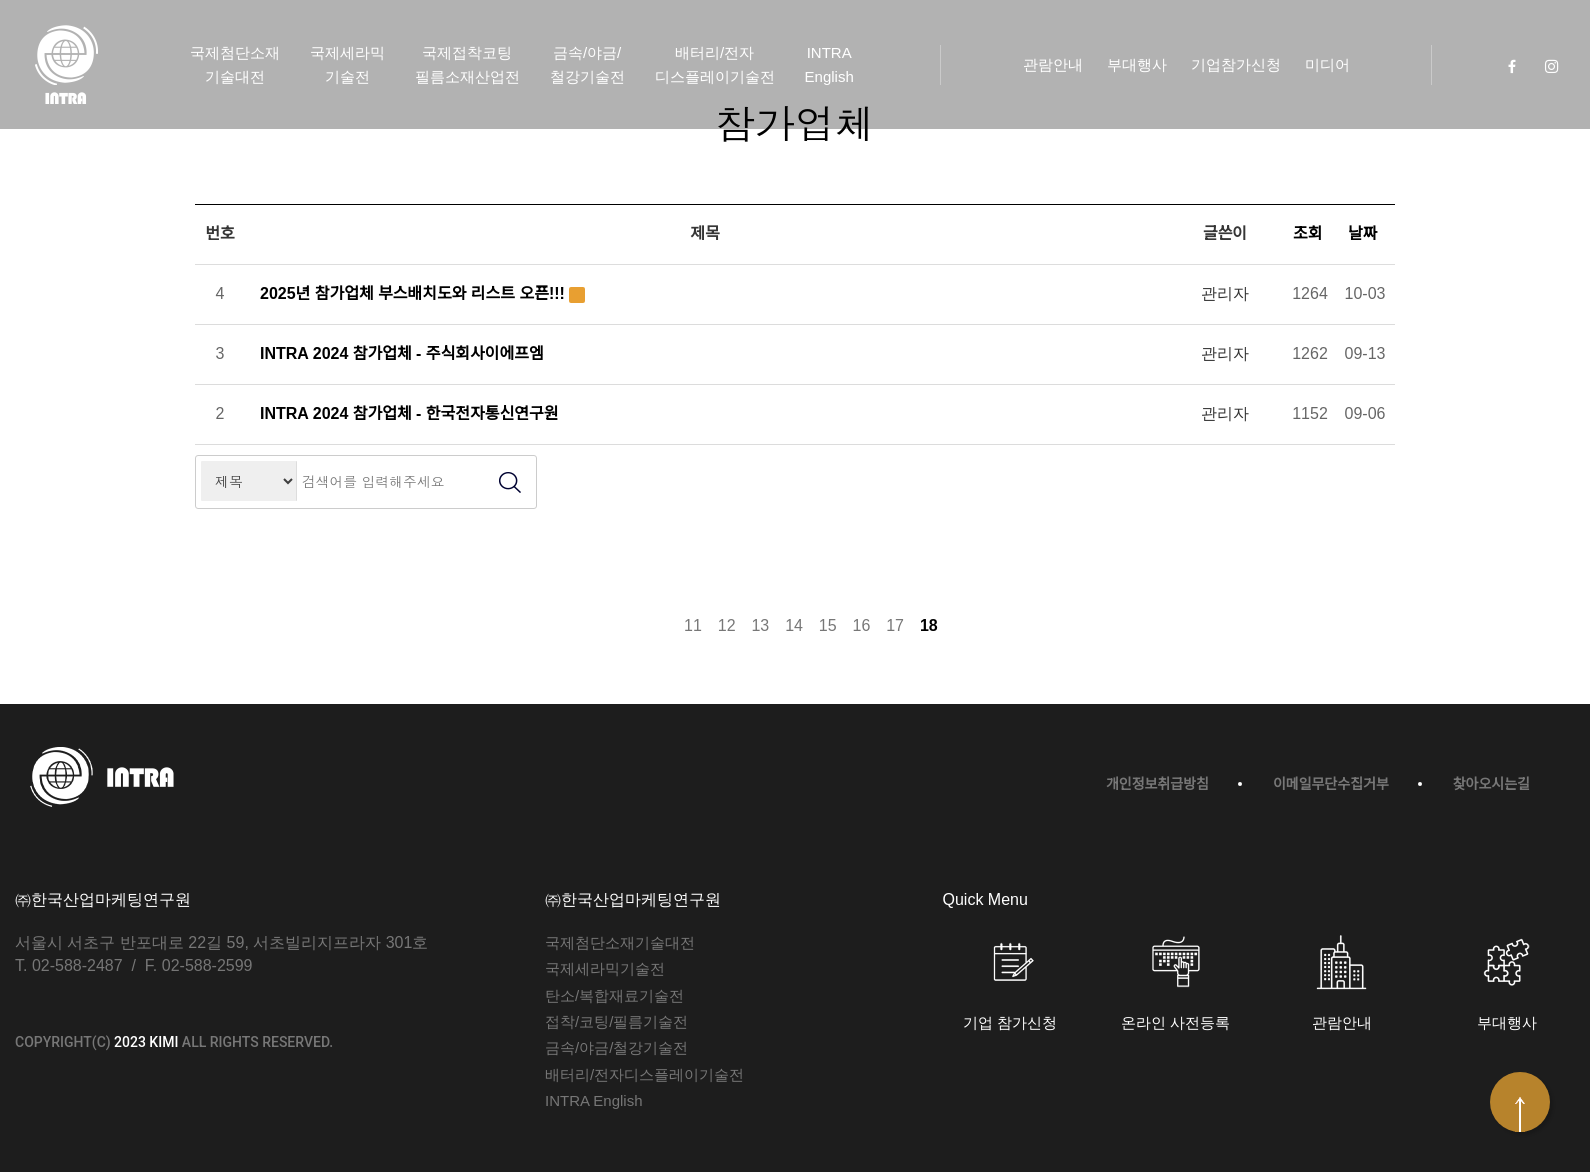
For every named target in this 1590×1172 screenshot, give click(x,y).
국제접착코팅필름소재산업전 (467, 64)
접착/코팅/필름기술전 (616, 1021)
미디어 (1327, 64)
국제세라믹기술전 (347, 64)
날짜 (1365, 233)
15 (828, 625)
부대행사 (1137, 64)
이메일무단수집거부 (1331, 784)
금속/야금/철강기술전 (587, 64)
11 (693, 625)
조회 (1310, 233)
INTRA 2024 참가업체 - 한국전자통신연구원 (409, 413)
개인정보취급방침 (1157, 784)
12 (727, 625)
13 (760, 625)
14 (794, 625)
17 (895, 625)
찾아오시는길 (1491, 784)
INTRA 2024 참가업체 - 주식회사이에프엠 (402, 353)
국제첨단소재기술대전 (235, 64)
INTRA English (829, 64)
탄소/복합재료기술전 (614, 995)
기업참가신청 (1236, 64)
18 (929, 625)
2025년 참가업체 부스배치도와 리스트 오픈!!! (412, 293)
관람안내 (1053, 64)
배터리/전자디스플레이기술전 (715, 64)
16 (862, 625)
